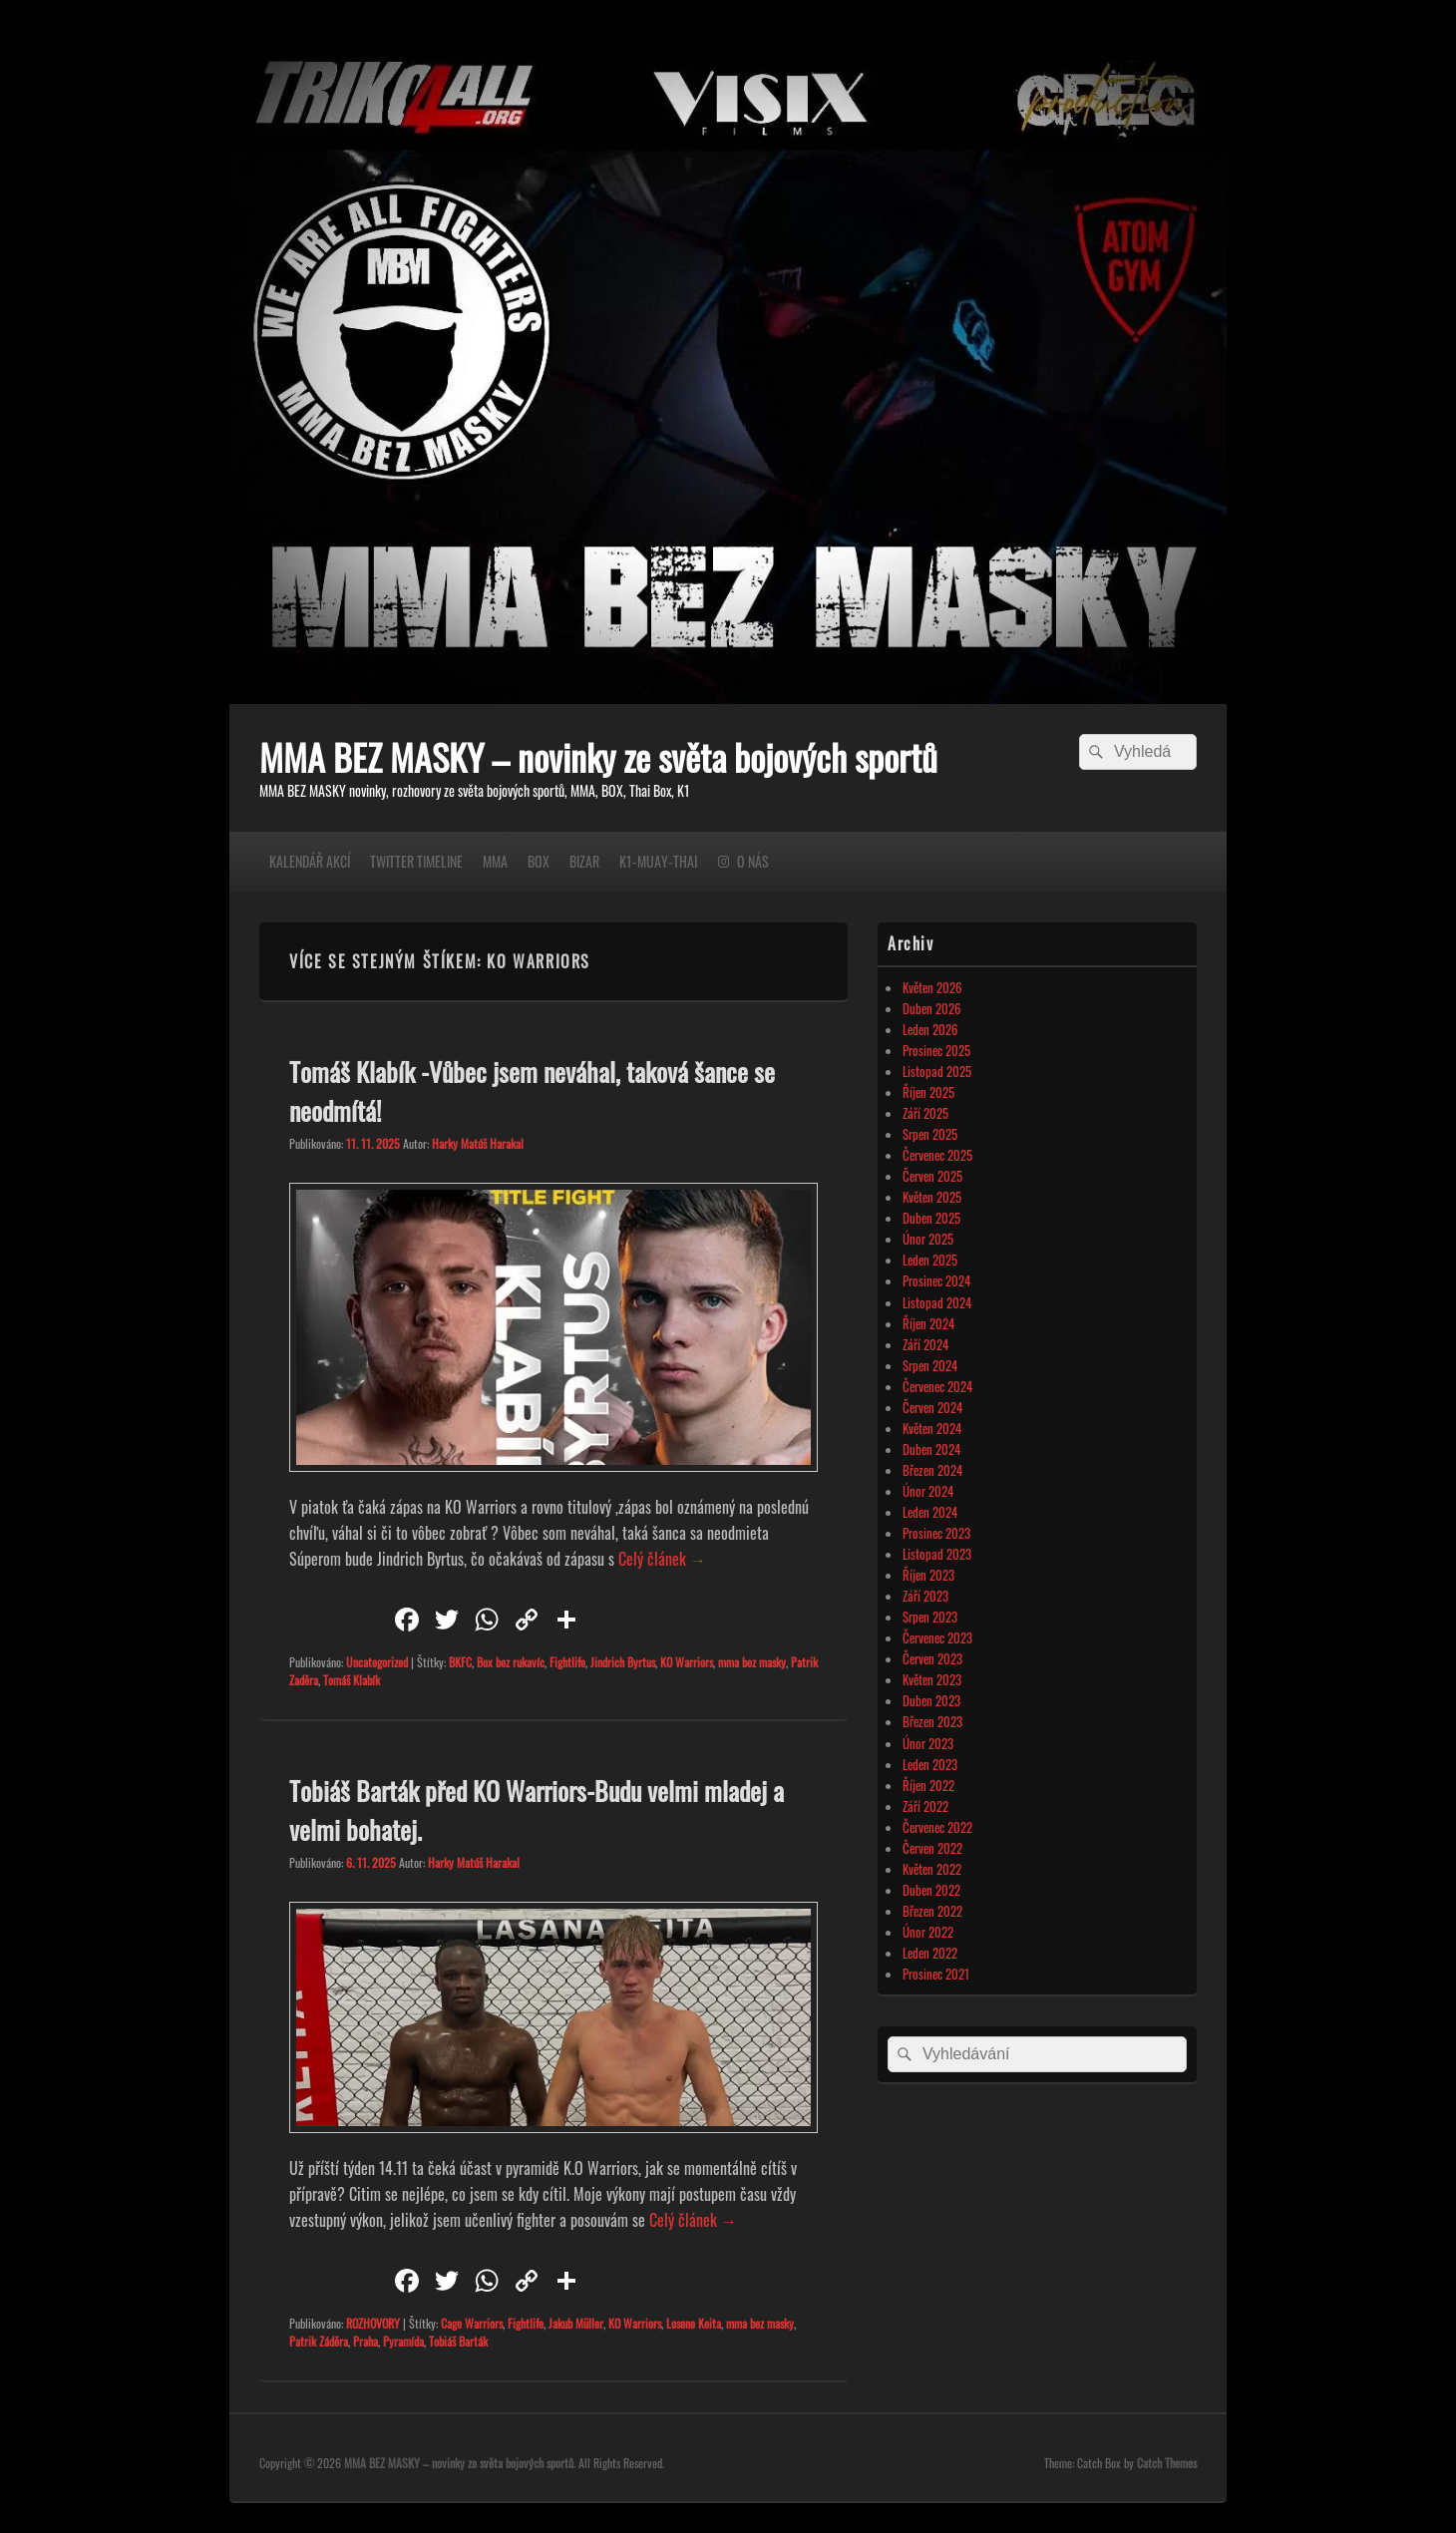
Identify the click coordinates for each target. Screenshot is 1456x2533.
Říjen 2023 (928, 1575)
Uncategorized (377, 1661)
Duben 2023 (931, 1700)
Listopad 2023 (937, 1554)
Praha (365, 2341)
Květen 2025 (932, 1197)
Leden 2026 (930, 1029)
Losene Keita (693, 2323)
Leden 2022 (930, 1953)
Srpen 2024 (930, 1365)
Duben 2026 (932, 1008)
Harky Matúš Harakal (478, 1143)
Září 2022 (925, 1806)
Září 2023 (925, 1596)
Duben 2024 (931, 1449)
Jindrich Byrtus (622, 1661)
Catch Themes (1167, 2462)
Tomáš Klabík (351, 1679)
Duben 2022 (931, 1890)
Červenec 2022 (937, 1827)
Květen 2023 (932, 1679)
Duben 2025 (931, 1218)
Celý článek (662, 1559)
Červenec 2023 (937, 1637)
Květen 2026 (932, 987)
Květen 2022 (932, 1869)
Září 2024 (925, 1344)
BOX (538, 861)
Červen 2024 (932, 1407)
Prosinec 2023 (936, 1533)
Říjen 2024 (928, 1323)
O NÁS (753, 861)
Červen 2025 (932, 1176)
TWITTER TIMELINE (416, 861)
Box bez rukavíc (511, 1661)
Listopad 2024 (937, 1302)
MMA (495, 861)
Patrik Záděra (318, 2341)
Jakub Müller (575, 2323)
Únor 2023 (928, 1743)
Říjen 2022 (928, 1785)
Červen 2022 (932, 1848)
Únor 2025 (928, 1239)
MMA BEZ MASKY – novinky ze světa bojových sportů (598, 756)
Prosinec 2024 (936, 1280)
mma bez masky (752, 1661)
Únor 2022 (928, 1932)
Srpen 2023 (930, 1617)
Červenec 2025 (937, 1155)
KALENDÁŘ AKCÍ (309, 861)
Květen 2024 (932, 1428)
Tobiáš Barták (458, 2341)
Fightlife (567, 1661)
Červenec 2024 (937, 1386)
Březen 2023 (932, 1721)
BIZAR (584, 861)
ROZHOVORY (373, 2323)
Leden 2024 (930, 1512)
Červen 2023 (932, 1658)
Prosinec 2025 (936, 1050)
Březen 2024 (932, 1470)
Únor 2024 (928, 1491)
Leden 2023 (930, 1764)
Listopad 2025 (937, 1071)
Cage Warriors (472, 2323)
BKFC (460, 1661)
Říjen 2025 (928, 1092)
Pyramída (403, 2341)
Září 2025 (925, 1113)
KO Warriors (686, 1661)
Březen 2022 (932, 1911)
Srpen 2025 (930, 1134)
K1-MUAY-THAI (658, 861)
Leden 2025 (930, 1259)
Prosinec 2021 (936, 1974)
